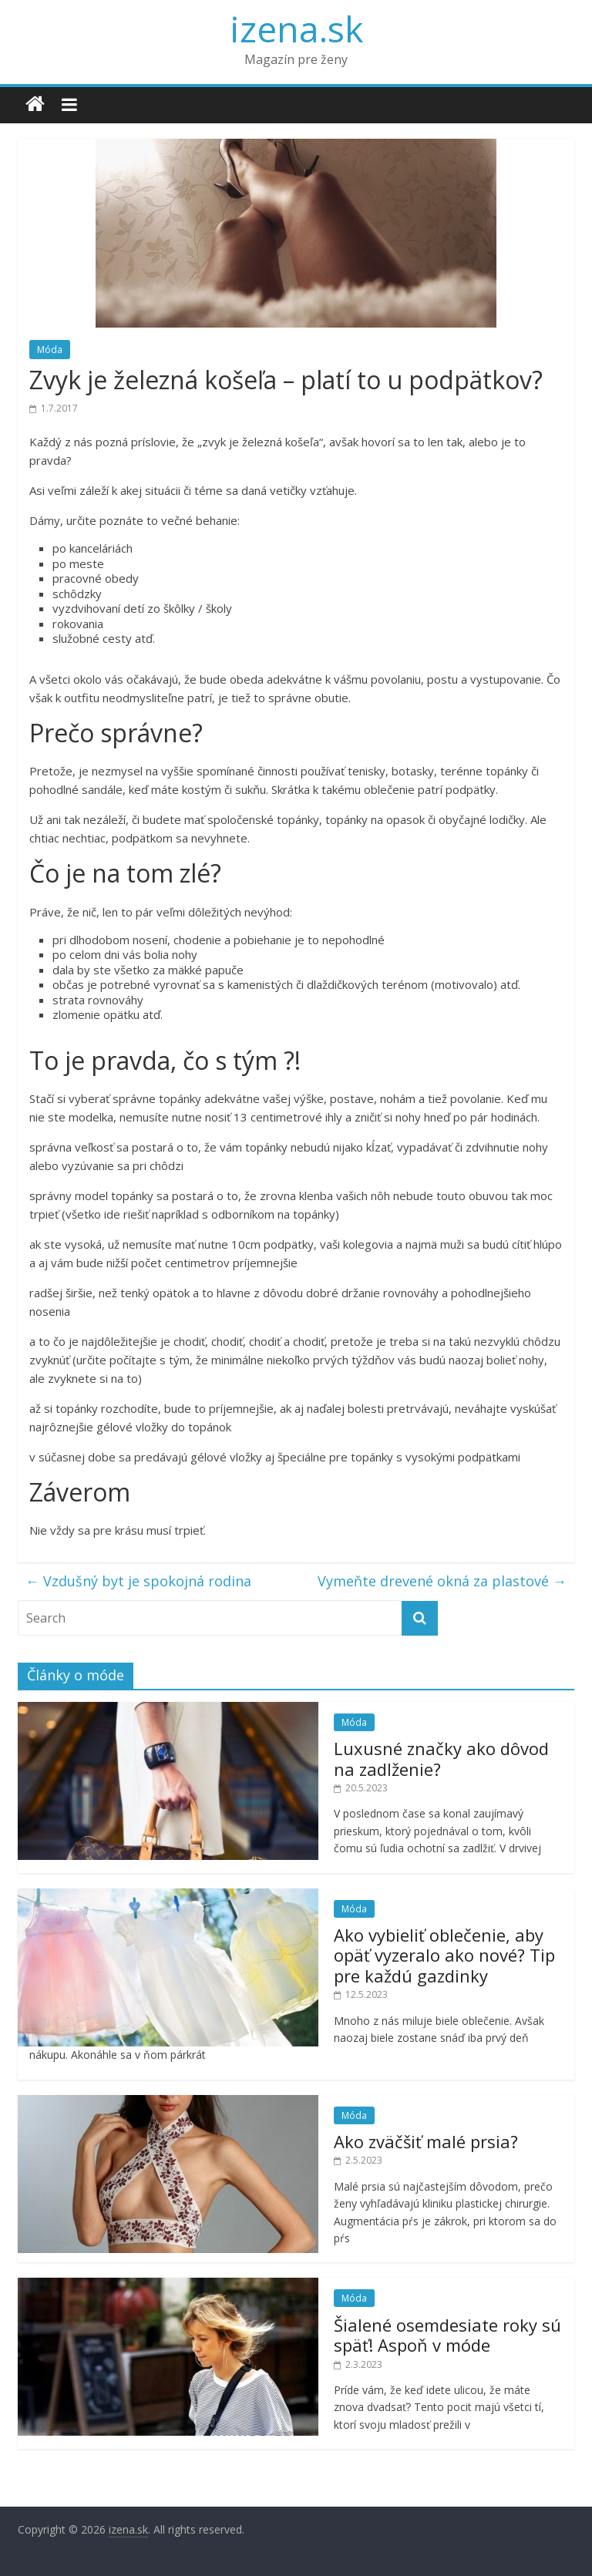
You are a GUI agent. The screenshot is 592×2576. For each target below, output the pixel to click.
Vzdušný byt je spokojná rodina (138, 1581)
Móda (49, 349)
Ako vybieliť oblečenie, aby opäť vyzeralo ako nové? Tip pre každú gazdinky (444, 1955)
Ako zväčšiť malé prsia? (426, 2141)
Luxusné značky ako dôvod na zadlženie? (441, 1758)
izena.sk (296, 28)
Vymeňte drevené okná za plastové (442, 1581)
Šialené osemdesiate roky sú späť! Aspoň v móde (447, 2334)
